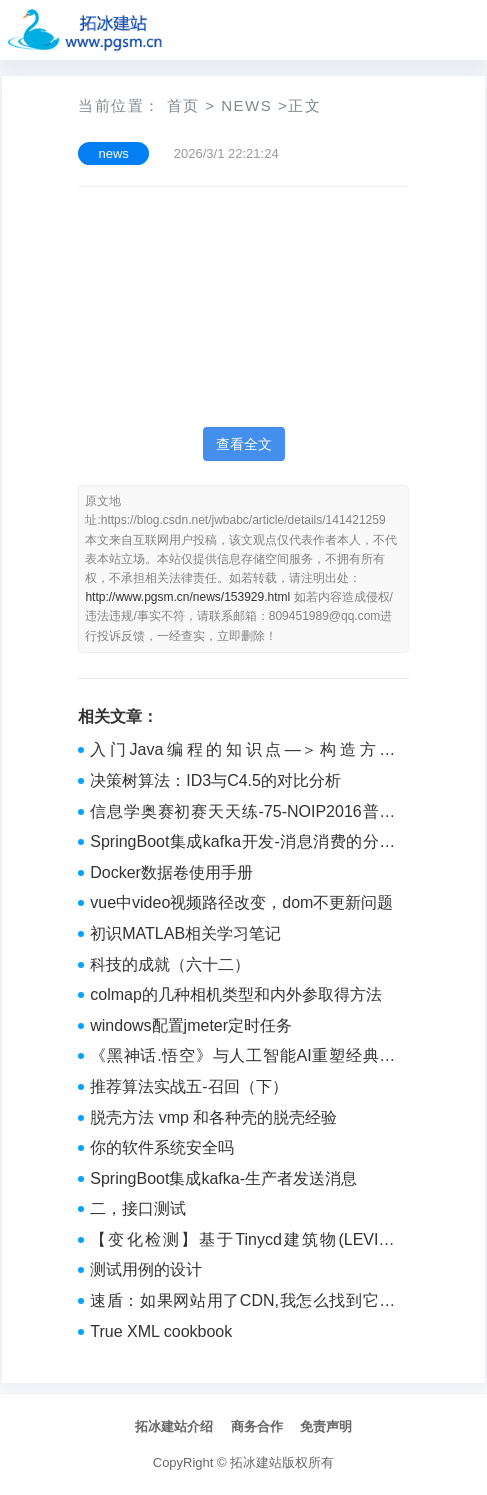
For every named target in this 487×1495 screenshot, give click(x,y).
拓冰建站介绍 (174, 1426)
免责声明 (326, 1426)
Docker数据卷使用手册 (171, 872)
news (246, 105)
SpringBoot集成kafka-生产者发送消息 (223, 1178)
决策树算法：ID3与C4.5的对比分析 (215, 780)
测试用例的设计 (146, 1269)
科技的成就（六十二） (170, 964)
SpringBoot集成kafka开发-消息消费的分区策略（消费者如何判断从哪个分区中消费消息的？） (242, 844)
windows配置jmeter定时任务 (191, 1025)
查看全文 (244, 444)
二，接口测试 (138, 1208)
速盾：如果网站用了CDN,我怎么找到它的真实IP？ (242, 1303)
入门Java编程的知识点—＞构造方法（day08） (242, 752)
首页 (183, 105)
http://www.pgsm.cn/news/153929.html (187, 597)
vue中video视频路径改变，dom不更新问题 (241, 902)
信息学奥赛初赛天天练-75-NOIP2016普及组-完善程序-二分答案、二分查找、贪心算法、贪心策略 (242, 814)
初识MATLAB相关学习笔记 (185, 933)
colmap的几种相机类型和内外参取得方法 (236, 994)
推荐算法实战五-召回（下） (188, 1086)
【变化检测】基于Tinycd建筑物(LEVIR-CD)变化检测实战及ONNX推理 (242, 1242)
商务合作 (257, 1426)
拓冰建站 (256, 1462)
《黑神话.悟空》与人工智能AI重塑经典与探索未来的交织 (242, 1058)
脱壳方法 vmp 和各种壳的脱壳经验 (213, 1117)
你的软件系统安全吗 (162, 1147)
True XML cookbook (161, 1331)
